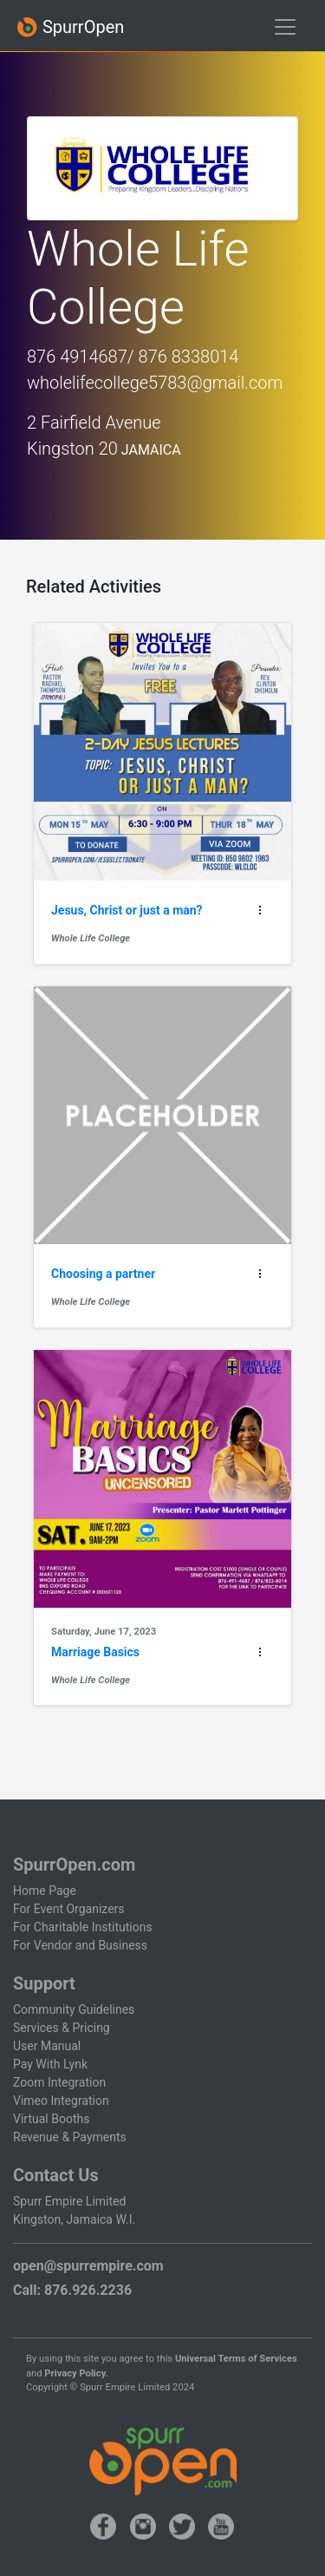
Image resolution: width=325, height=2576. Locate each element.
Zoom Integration (59, 2082)
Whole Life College (90, 938)
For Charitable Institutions (83, 1927)
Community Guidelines (73, 2009)
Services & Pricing (61, 2028)
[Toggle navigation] (285, 26)
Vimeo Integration (61, 2100)
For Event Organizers (69, 1909)
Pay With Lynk (50, 2064)
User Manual (47, 2046)
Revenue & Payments (70, 2137)
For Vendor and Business (80, 1945)
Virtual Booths (51, 2119)
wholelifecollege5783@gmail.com (155, 382)
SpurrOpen (70, 27)
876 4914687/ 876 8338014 (132, 356)
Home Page (44, 1891)
